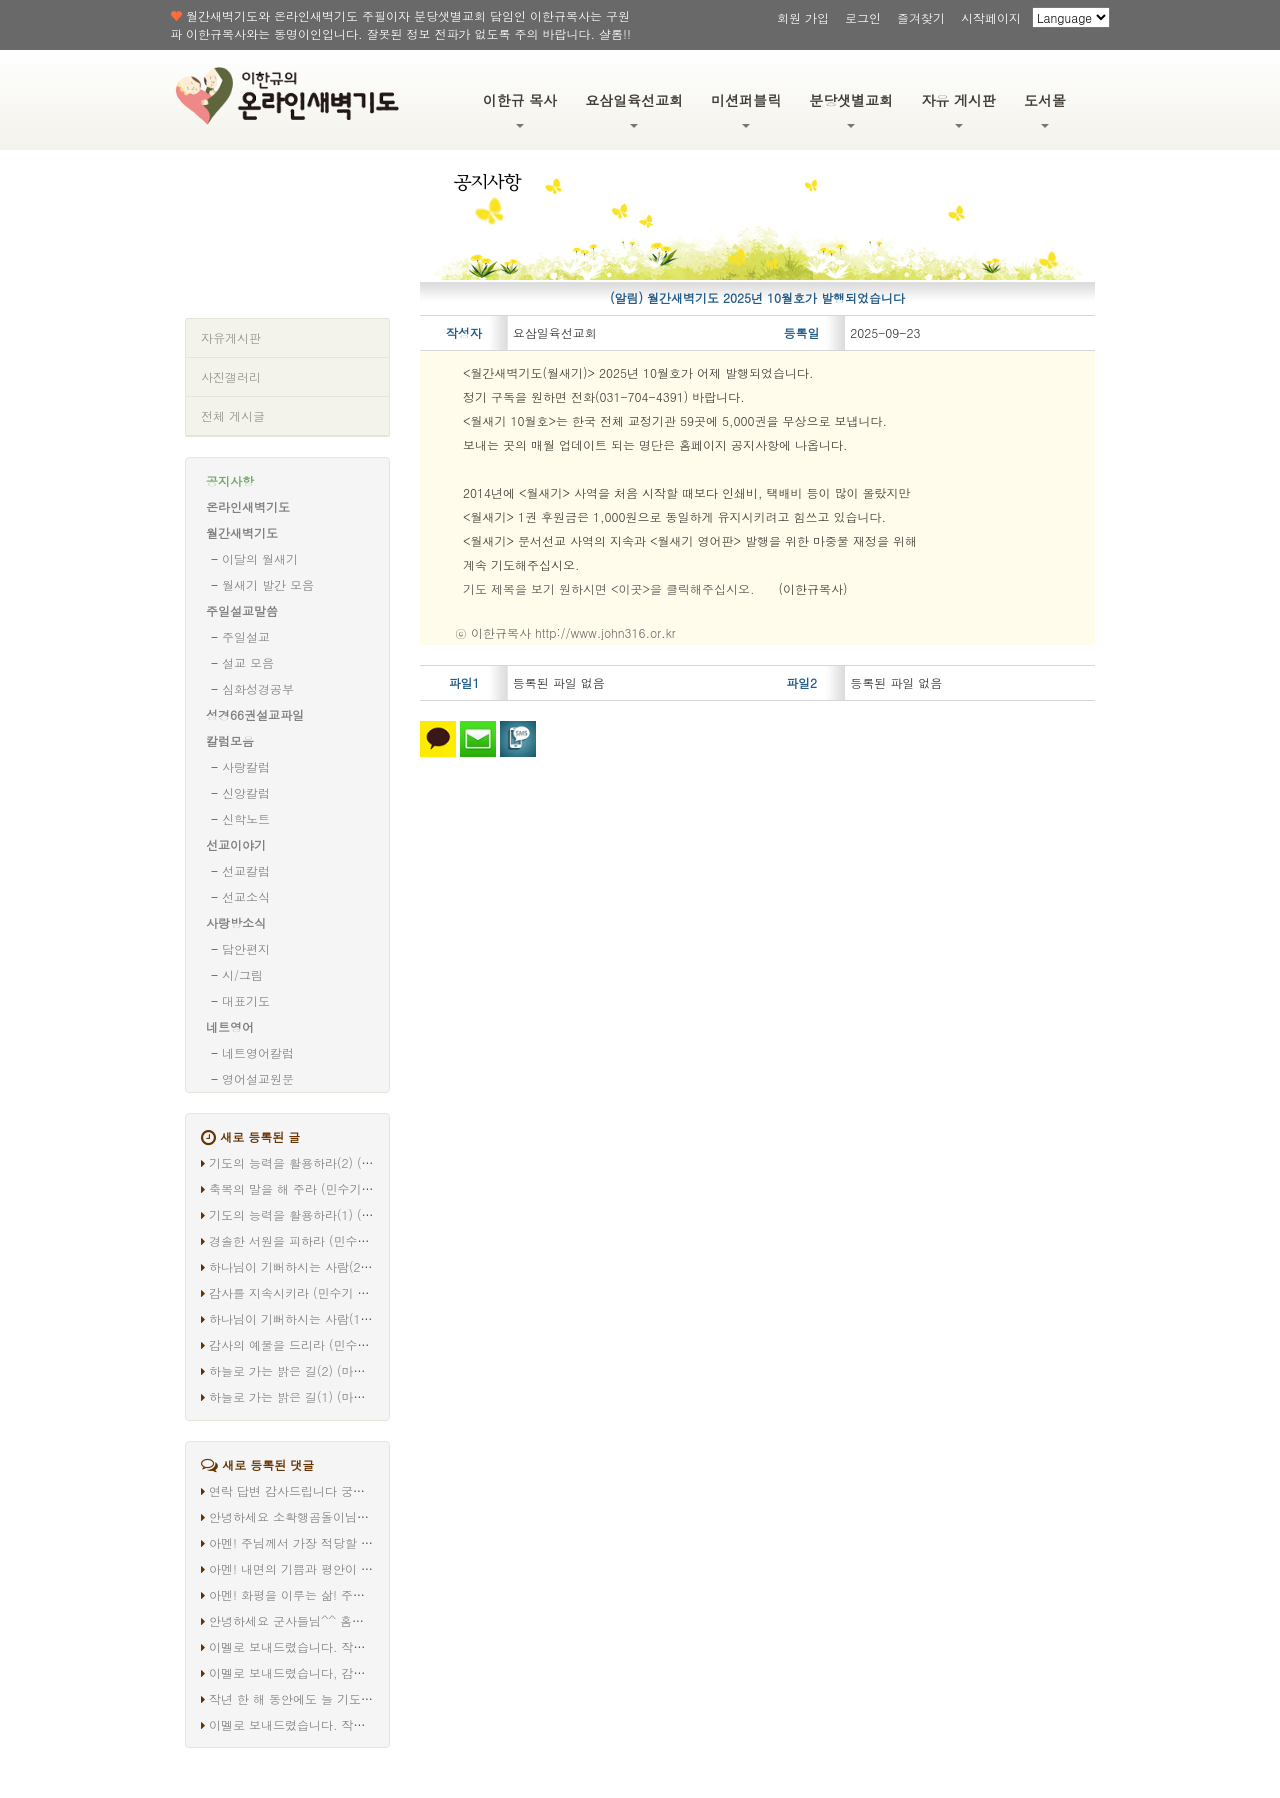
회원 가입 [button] (803, 17)
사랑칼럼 (246, 766)
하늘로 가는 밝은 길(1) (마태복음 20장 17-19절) (342, 1396)
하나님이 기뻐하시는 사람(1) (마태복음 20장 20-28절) (358, 1318)
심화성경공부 (258, 688)
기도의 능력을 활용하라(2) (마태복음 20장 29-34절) (352, 1162)
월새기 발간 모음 (268, 584)
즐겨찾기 (921, 17)
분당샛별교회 (851, 109)
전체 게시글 (233, 415)
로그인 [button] (863, 17)
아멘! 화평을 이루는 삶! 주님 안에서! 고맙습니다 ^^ (350, 1594)
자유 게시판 (958, 109)
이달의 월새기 (260, 558)
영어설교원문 (258, 1078)
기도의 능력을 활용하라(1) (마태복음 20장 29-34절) (352, 1214)
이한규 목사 (520, 109)
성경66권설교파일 (255, 714)
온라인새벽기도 (248, 506)
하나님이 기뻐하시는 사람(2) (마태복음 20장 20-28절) (358, 1266)
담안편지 (246, 948)
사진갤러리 (231, 376)
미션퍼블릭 (746, 109)
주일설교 (246, 636)
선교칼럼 (246, 870)
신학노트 (246, 818)
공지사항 (230, 480)
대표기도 (246, 1000)
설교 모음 (248, 662)
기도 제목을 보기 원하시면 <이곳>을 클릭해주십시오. (609, 588)
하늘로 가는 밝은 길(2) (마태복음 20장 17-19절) (342, 1370)
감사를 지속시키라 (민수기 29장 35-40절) (324, 1292)
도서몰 (1045, 109)
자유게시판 (231, 337)
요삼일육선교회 (634, 109)
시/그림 (242, 974)
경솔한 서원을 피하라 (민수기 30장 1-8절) (325, 1240)
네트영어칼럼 (258, 1052)
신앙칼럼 (246, 792)
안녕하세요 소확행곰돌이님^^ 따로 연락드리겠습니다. (357, 1516)
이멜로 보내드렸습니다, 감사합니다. (307, 1672)
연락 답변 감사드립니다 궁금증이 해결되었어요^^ (344, 1490)
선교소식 (246, 896)
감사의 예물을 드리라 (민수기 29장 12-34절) (332, 1344)
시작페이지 (991, 17)
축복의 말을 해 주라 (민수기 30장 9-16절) (324, 1188)
